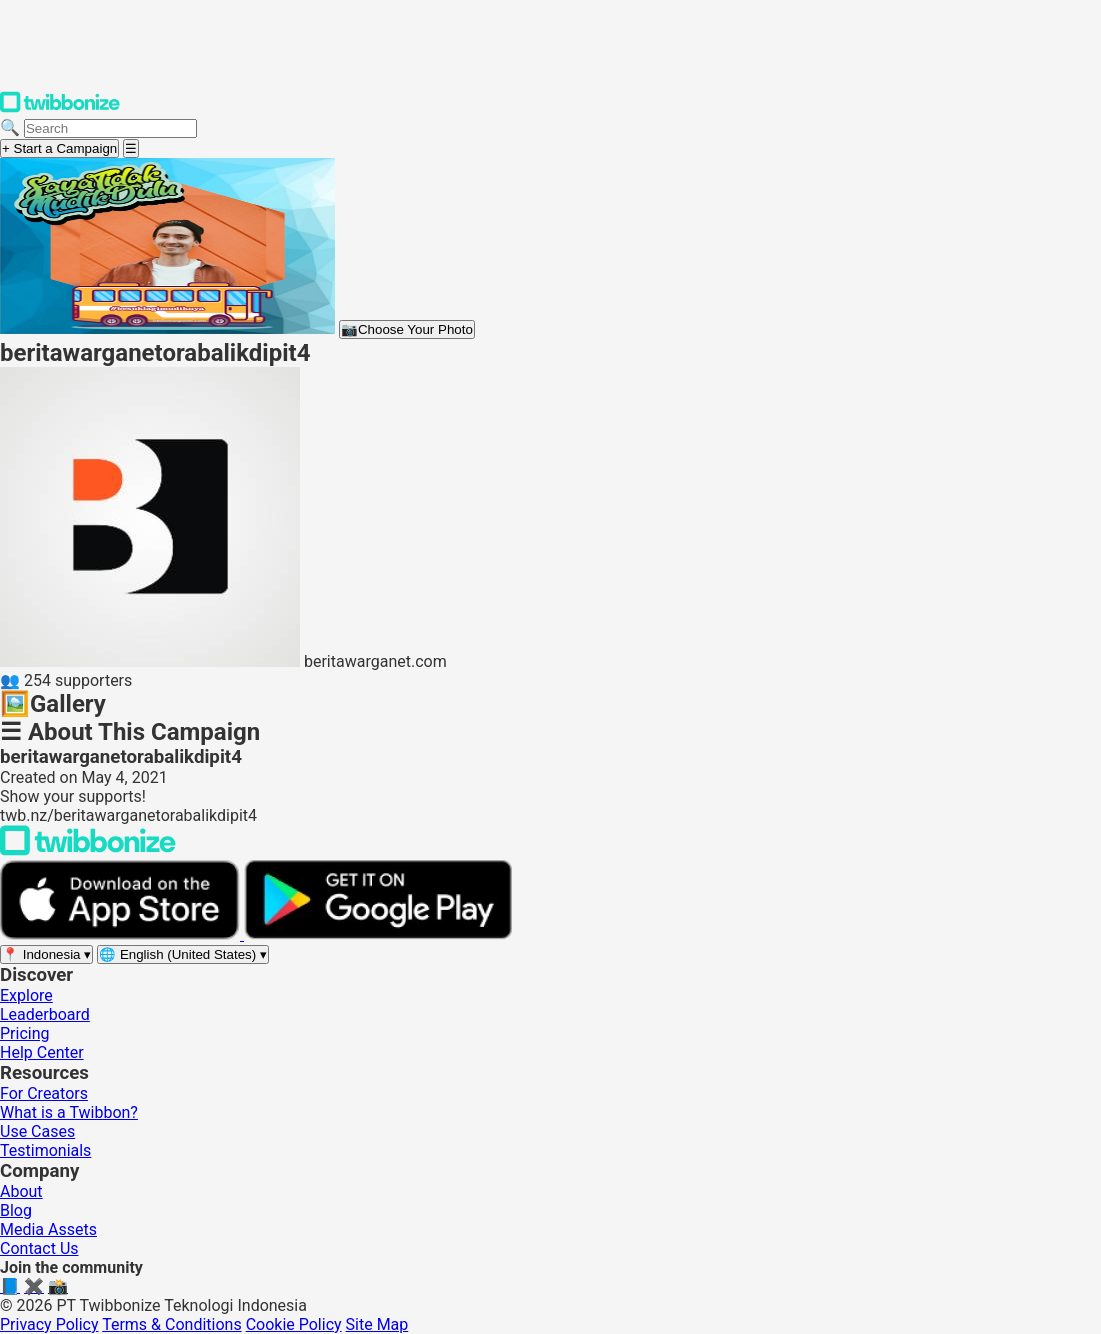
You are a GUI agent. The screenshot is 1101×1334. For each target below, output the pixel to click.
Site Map (377, 1324)
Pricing (25, 1033)
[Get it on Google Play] (378, 934)
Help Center (42, 1052)
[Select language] (183, 954)
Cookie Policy (294, 1324)
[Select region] (46, 954)
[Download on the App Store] (122, 934)
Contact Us (39, 1248)
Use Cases (37, 1131)
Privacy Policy (49, 1324)
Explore (26, 995)
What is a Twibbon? (69, 1112)
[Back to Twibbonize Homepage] (88, 850)
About (21, 1191)
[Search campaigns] (110, 128)
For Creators (44, 1093)
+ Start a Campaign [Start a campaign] (59, 148)
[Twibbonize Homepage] (60, 108)
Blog (16, 1210)
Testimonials (45, 1150)
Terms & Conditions (172, 1324)
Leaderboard (45, 1014)
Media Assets (48, 1229)
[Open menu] (131, 148)
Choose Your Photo (407, 329)
